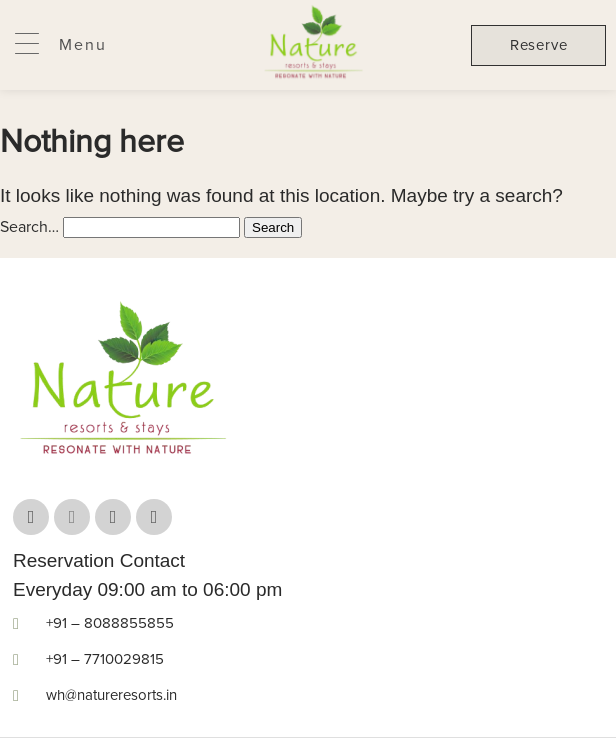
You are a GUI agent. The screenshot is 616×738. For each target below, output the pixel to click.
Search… (29, 227)
